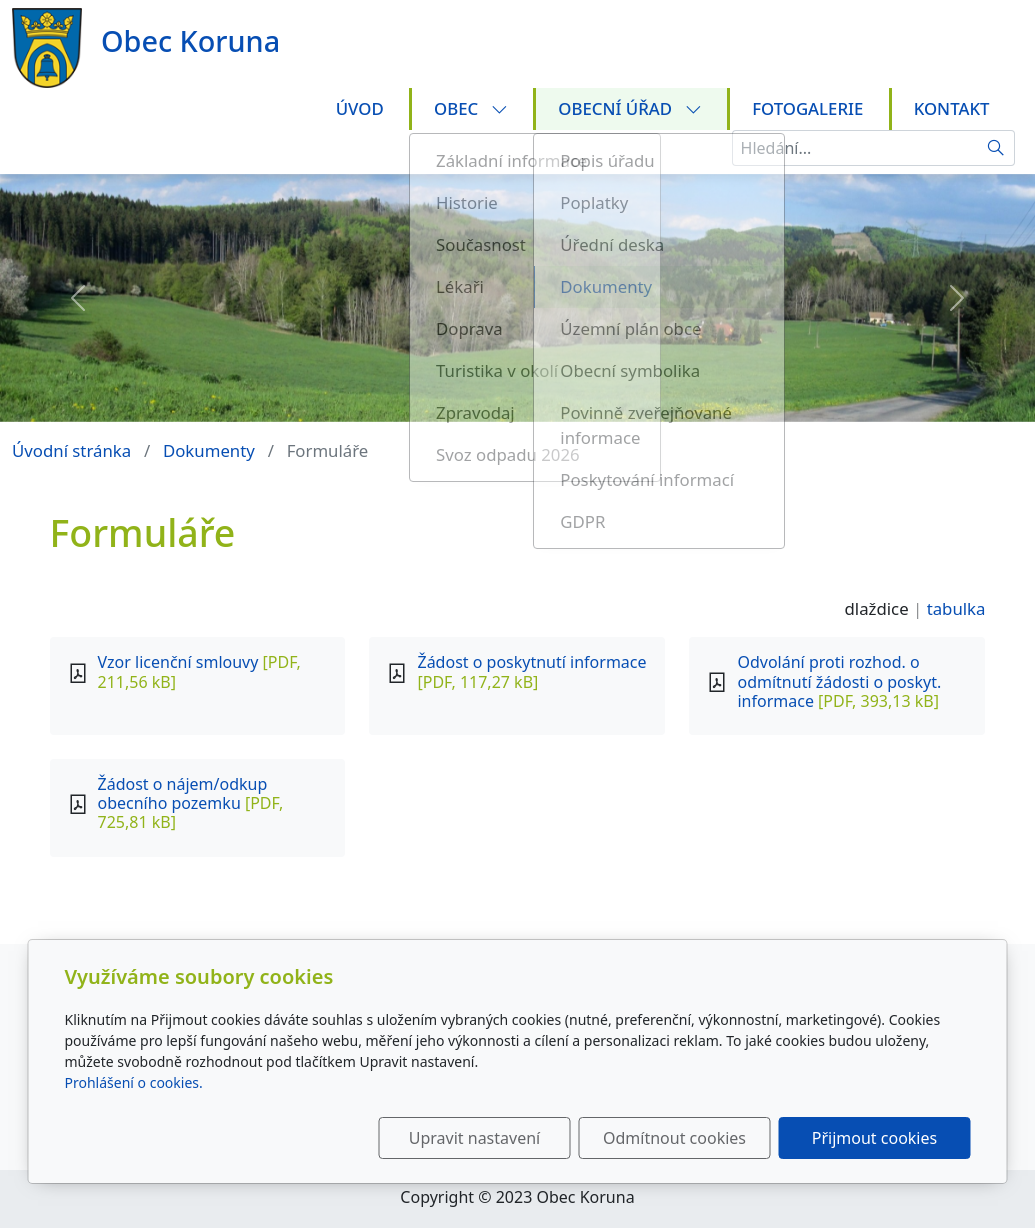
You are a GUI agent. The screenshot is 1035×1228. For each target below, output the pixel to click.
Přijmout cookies (874, 1138)
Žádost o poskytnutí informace (531, 662)
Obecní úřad (629, 108)
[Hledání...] (855, 148)
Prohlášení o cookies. (134, 1082)
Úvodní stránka (71, 450)
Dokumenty (209, 450)
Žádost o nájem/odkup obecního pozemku (183, 793)
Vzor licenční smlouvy (178, 662)
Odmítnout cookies (674, 1138)
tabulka (956, 608)
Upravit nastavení (474, 1138)
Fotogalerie (807, 108)
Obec (471, 108)
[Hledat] (996, 148)
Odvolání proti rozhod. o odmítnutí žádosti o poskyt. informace (839, 681)
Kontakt (952, 108)
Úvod (360, 108)
